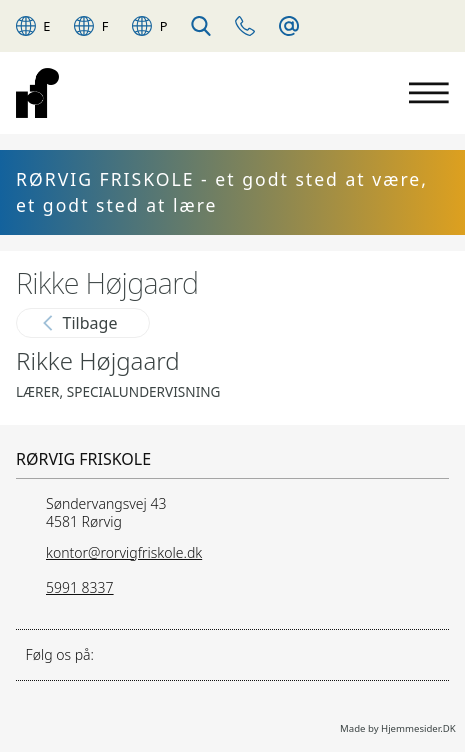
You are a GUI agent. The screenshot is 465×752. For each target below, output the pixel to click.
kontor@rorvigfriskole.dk (124, 552)
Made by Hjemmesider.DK (398, 728)
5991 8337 (80, 587)
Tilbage (80, 323)
